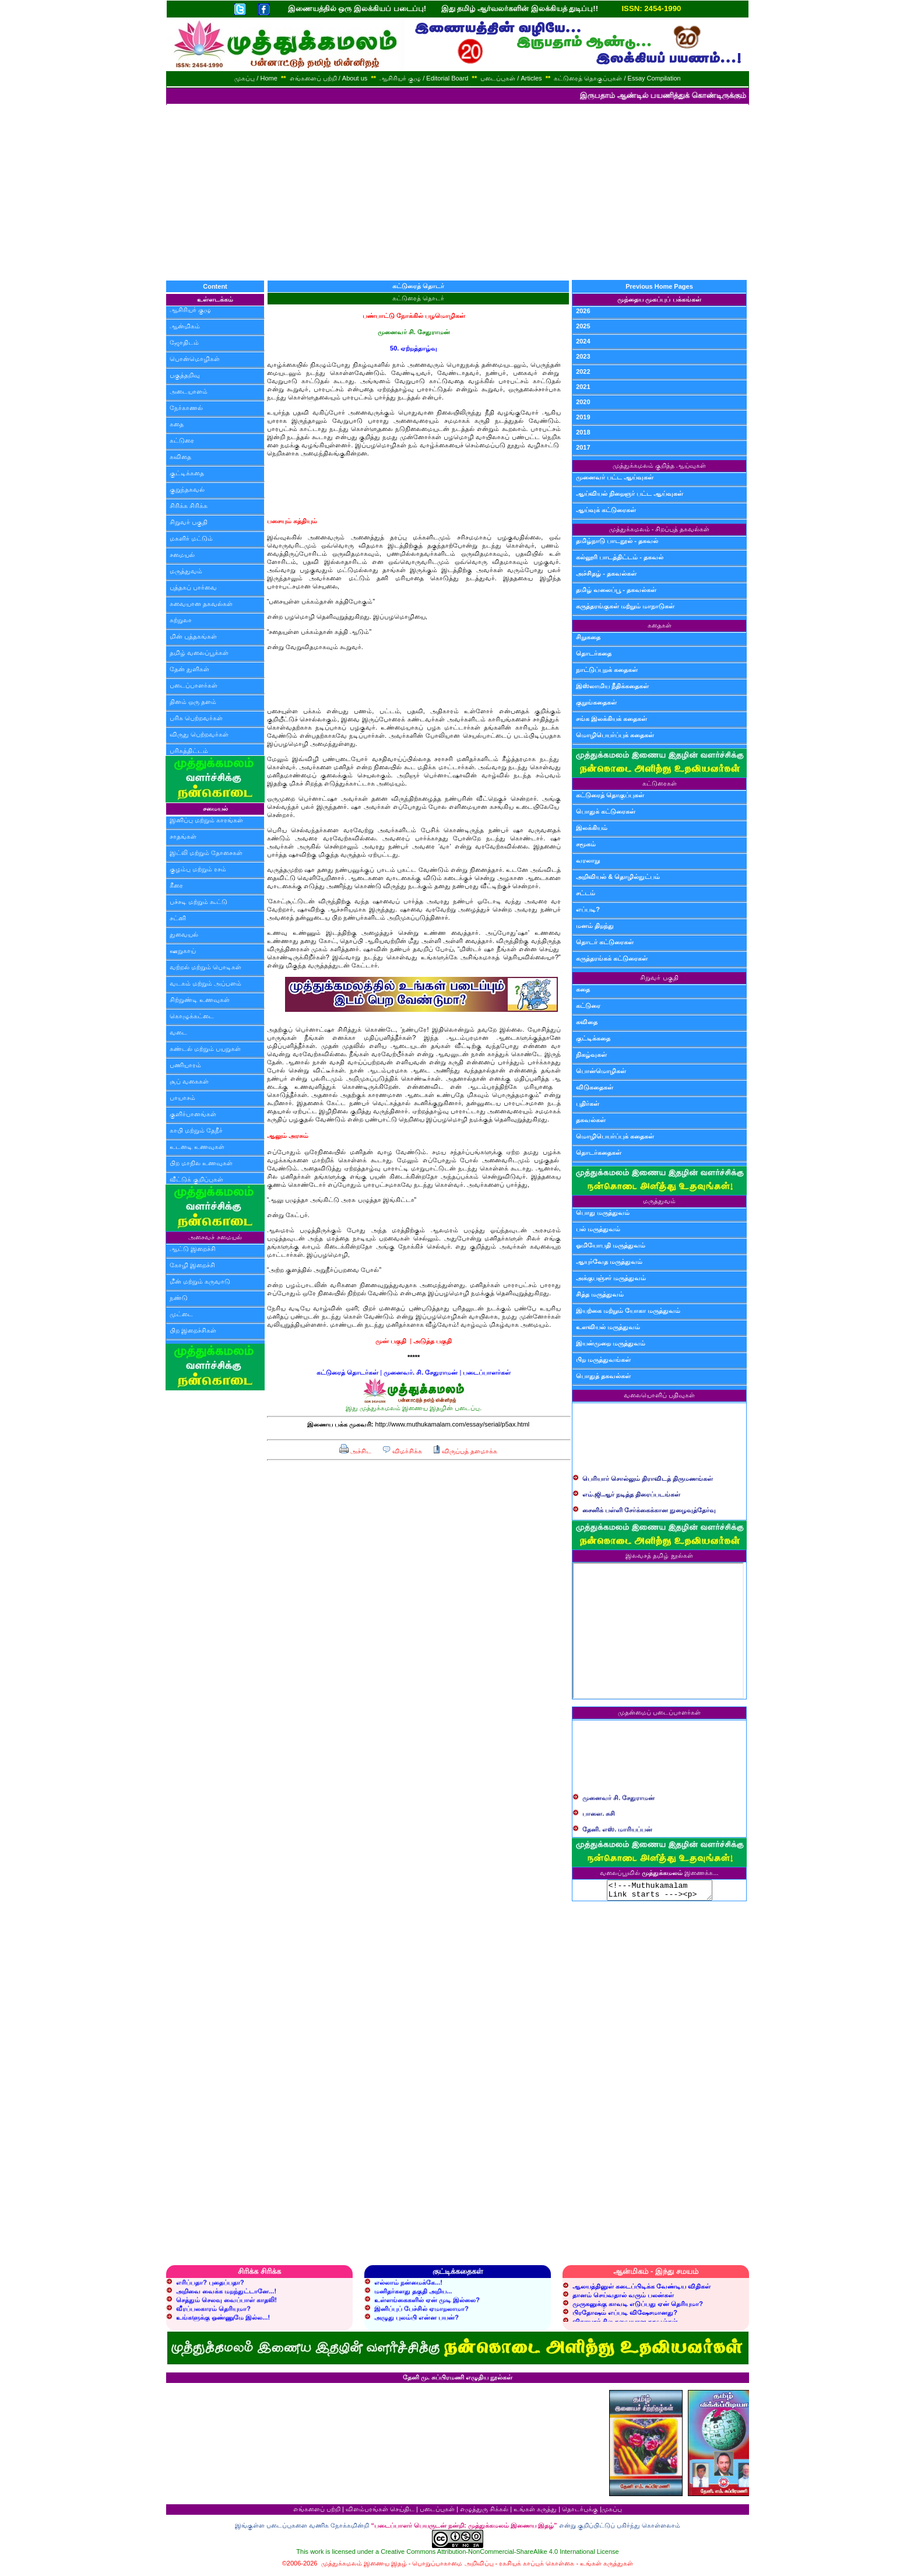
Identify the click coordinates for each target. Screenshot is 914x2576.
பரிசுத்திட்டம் (189, 750)
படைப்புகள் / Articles (511, 78)
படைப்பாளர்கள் (193, 685)
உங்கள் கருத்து (535, 2512)
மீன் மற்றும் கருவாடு (200, 1281)
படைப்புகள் (437, 2512)
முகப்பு (612, 2512)
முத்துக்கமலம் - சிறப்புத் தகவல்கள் (659, 528)
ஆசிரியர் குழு (190, 309)
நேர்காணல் (186, 407)
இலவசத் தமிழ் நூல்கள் (658, 1555)
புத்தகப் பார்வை (193, 587)
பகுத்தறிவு (185, 374)
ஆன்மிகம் (185, 326)
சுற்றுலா (181, 619)
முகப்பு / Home (255, 78)
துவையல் (184, 934)
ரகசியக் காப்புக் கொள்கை (536, 2566)
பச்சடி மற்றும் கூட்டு (198, 901)
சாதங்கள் (183, 836)
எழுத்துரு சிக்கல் (484, 2512)
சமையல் (182, 554)
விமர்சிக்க (402, 1451)
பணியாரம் (185, 1064)
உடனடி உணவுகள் (197, 1146)
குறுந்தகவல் (187, 489)
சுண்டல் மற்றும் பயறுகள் (205, 1048)
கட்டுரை (182, 440)
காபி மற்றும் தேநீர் (196, 1130)
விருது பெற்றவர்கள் (199, 734)
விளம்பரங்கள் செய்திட (380, 2512)
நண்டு (179, 1297)
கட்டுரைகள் (659, 783)
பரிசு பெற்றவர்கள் (196, 717)
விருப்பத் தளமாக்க (465, 1451)
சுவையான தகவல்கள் (201, 603)
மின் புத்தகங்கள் (193, 636)
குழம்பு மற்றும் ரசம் (198, 868)
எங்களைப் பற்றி (316, 2512)
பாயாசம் (182, 1097)
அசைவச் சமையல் (214, 1236)
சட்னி (178, 917)
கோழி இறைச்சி (192, 1264)
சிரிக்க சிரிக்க (189, 505)
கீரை (176, 885)
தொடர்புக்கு (580, 2512)
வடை (178, 1032)
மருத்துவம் (186, 570)
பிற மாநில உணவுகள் (201, 1162)
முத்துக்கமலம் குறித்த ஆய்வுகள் (659, 465)
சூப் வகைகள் (189, 1081)
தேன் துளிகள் (189, 668)
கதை (177, 423)
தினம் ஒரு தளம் (193, 701)
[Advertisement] (457, 192)
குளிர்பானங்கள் (193, 1113)
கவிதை (180, 456)
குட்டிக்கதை (187, 472)
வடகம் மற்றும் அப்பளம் (205, 983)
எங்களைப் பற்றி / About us (329, 78)
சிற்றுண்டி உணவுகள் (200, 999)
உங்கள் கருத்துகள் (606, 2566)
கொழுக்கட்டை (192, 1015)
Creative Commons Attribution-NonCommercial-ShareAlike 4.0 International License (499, 2555)
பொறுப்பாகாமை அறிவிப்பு (452, 2566)
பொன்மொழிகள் (195, 358)
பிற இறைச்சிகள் (193, 1330)
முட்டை (181, 1313)
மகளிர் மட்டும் (191, 538)
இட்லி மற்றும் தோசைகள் (206, 852)
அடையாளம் (189, 391)
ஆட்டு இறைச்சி (193, 1248)
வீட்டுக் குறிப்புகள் (196, 1179)
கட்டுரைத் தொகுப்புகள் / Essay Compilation (617, 78)
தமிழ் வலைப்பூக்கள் (199, 652)
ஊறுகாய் (183, 950)
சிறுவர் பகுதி (189, 521)
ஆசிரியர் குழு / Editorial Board (423, 78)
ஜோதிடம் (184, 342)
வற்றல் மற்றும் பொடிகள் (205, 966)
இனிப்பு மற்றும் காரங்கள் (206, 819)
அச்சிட (355, 1451)
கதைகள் (660, 625)
